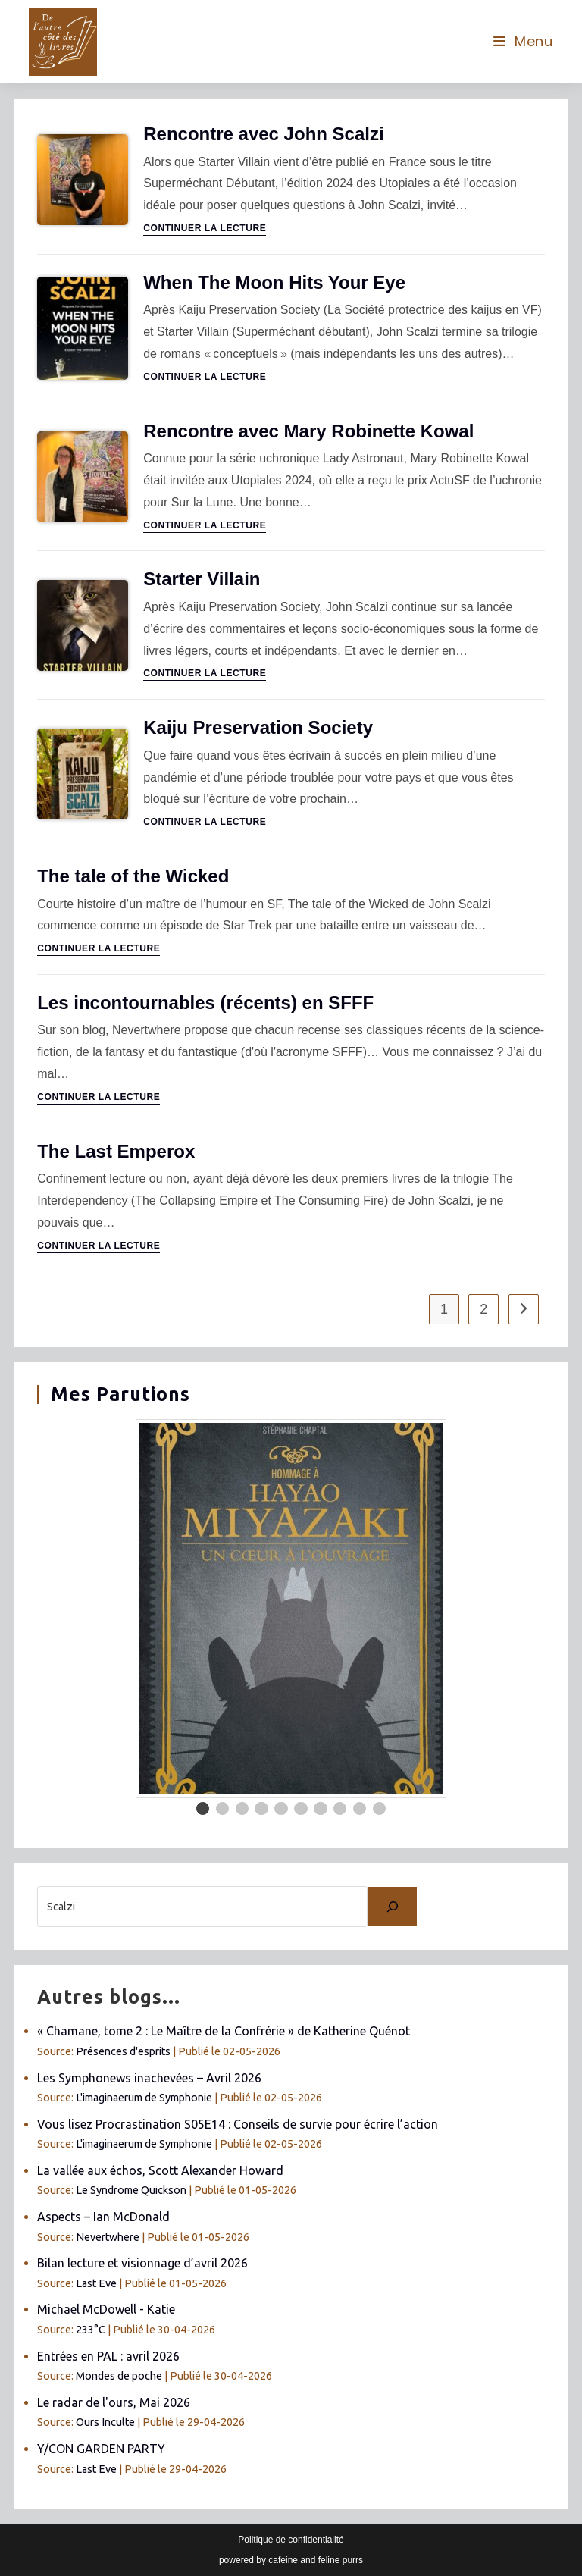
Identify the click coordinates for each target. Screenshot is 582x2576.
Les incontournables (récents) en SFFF (205, 1002)
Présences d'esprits (123, 2051)
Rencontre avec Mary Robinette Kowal (308, 431)
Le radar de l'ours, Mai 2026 (113, 2402)
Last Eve (96, 2283)
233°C (90, 2330)
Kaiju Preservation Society (258, 727)
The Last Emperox (116, 1151)
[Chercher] (393, 1906)
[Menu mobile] (523, 41)
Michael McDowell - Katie (106, 2309)
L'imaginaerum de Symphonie (144, 2098)
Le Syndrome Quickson (131, 2190)
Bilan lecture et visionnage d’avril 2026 (142, 2263)
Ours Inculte (105, 2422)
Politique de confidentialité (290, 2539)
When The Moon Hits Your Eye (274, 282)
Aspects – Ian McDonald (103, 2216)
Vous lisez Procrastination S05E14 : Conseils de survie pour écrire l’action (237, 2124)
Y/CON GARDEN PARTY (101, 2448)
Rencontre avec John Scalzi (263, 134)
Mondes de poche (119, 2376)
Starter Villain (201, 579)
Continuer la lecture (204, 228)
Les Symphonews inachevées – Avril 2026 (149, 2078)
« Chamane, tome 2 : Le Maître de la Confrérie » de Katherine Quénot (223, 2031)
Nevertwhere (107, 2237)
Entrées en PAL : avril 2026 (108, 2356)
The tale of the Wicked (133, 876)
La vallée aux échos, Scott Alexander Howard (160, 2170)
